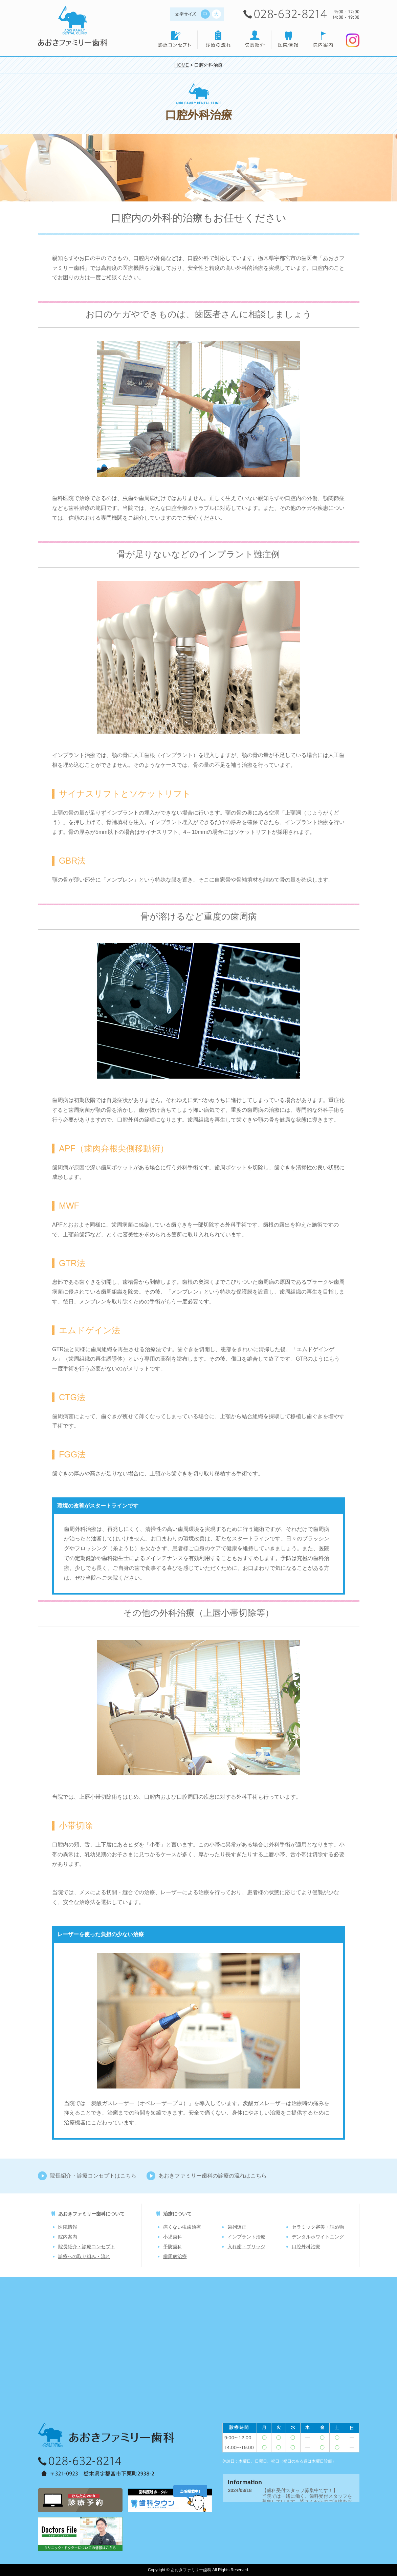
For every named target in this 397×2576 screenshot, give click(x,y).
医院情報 (67, 2227)
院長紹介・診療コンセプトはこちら (93, 2176)
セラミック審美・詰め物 (318, 2227)
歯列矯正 (236, 2227)
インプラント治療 (246, 2236)
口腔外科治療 (306, 2246)
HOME (181, 65)
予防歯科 (172, 2246)
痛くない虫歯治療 (182, 2227)
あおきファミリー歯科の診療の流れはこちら (212, 2176)
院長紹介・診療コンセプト (86, 2246)
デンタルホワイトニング (318, 2236)
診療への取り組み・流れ (84, 2256)
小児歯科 (172, 2236)
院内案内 (67, 2236)
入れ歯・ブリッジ (246, 2246)
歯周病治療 (175, 2256)
